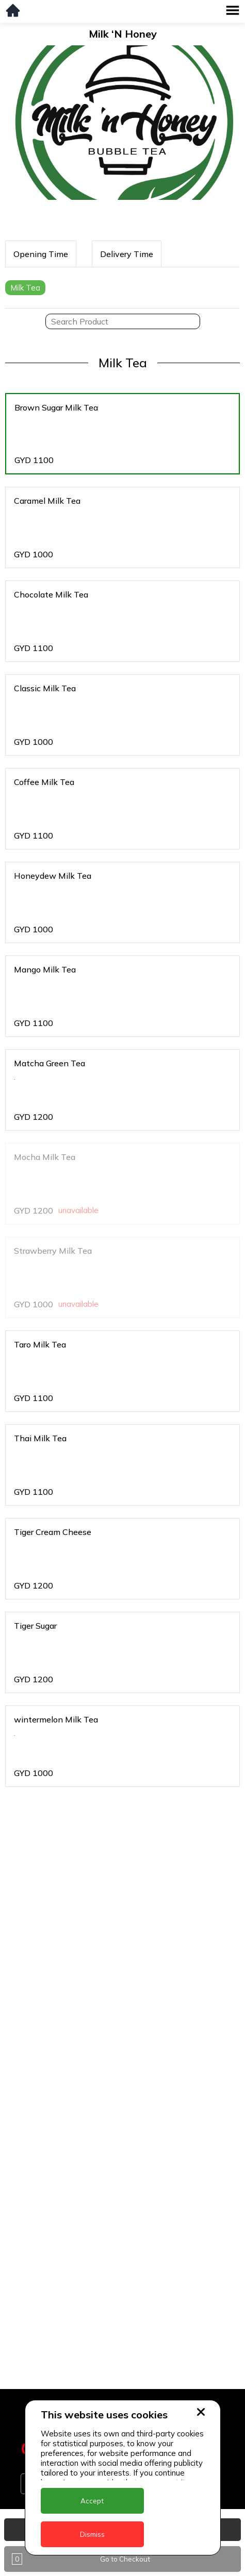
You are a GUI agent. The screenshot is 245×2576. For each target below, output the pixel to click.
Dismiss (92, 2534)
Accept (92, 2501)
